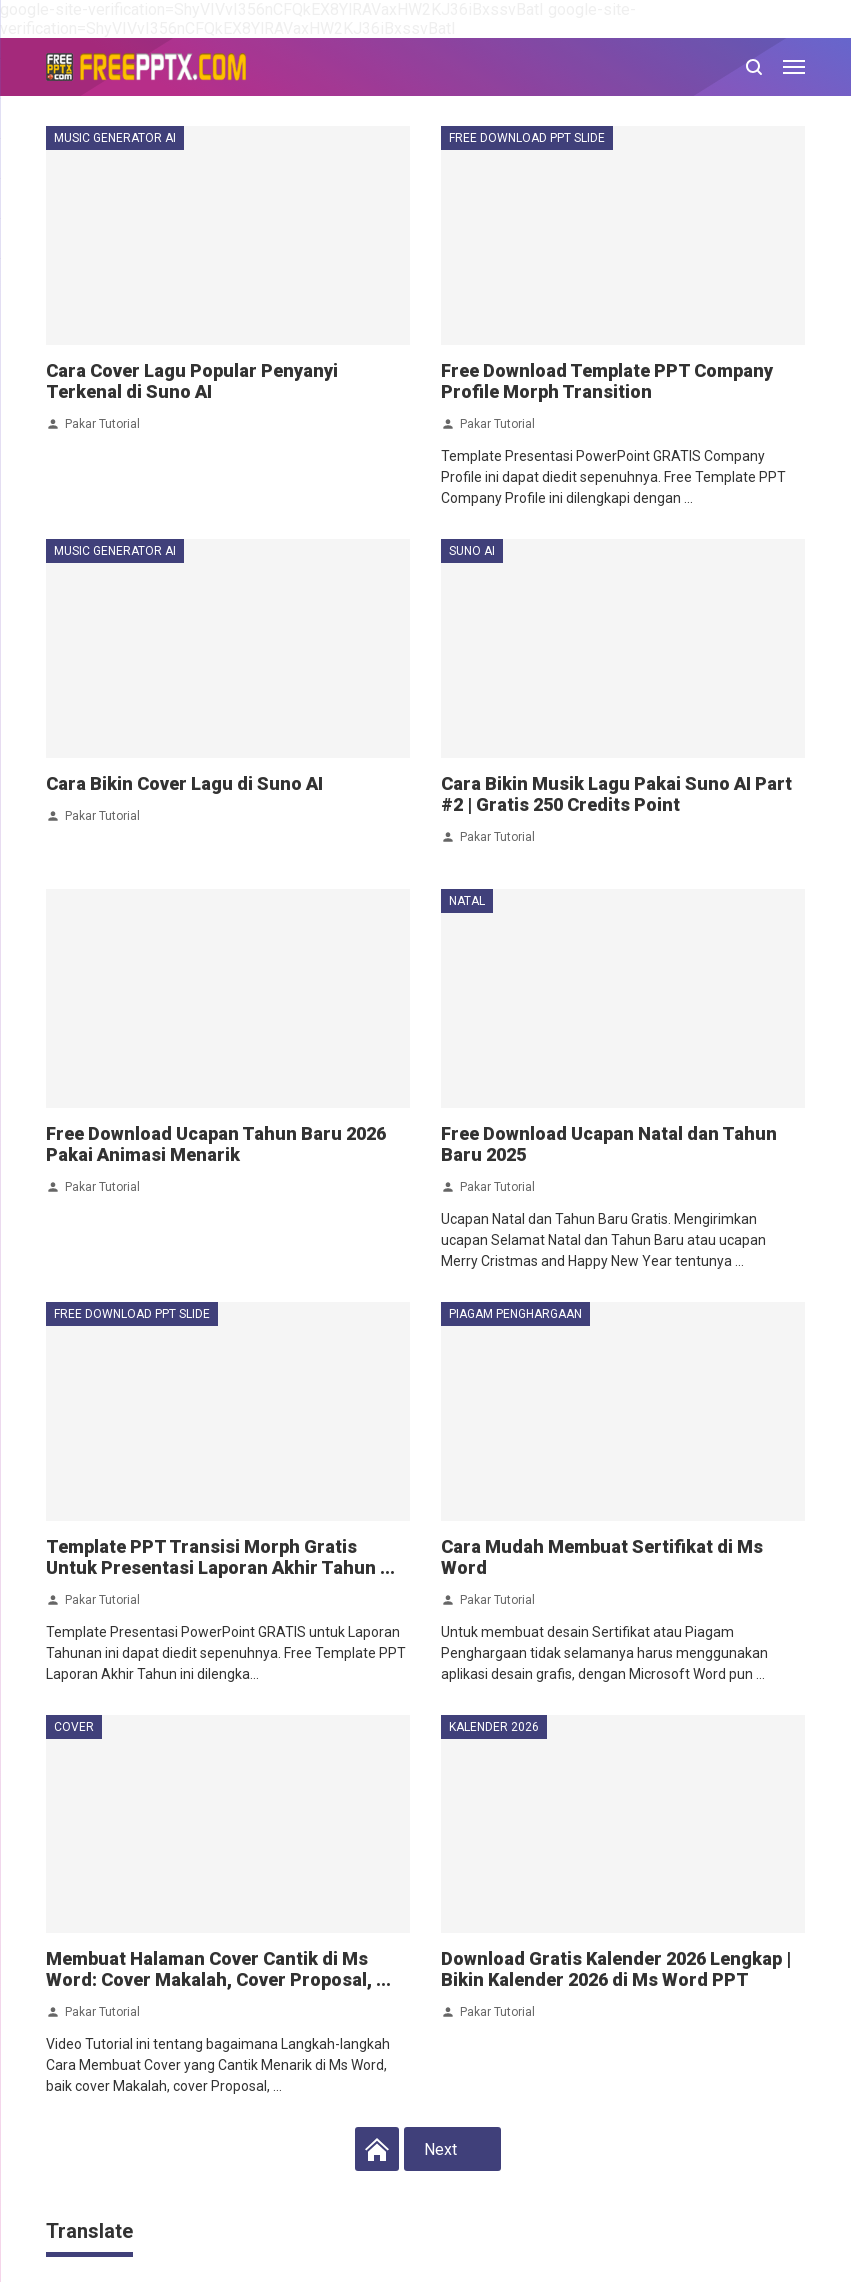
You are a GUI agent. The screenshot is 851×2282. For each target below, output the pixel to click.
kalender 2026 (494, 1727)
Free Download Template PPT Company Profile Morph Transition (607, 381)
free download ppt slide (527, 138)
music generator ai (115, 138)
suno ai (472, 551)
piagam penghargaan (515, 1314)
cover (74, 1727)
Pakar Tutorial (102, 423)
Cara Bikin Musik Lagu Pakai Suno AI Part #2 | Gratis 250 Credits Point (616, 794)
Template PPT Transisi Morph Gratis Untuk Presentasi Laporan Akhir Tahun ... (220, 1557)
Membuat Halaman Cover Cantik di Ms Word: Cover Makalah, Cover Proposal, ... (218, 1969)
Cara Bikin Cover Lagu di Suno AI (184, 783)
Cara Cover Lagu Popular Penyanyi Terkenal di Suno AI (192, 381)
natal (467, 901)
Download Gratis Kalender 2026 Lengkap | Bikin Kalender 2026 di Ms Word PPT (616, 1969)
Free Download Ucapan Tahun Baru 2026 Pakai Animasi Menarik (216, 1144)
